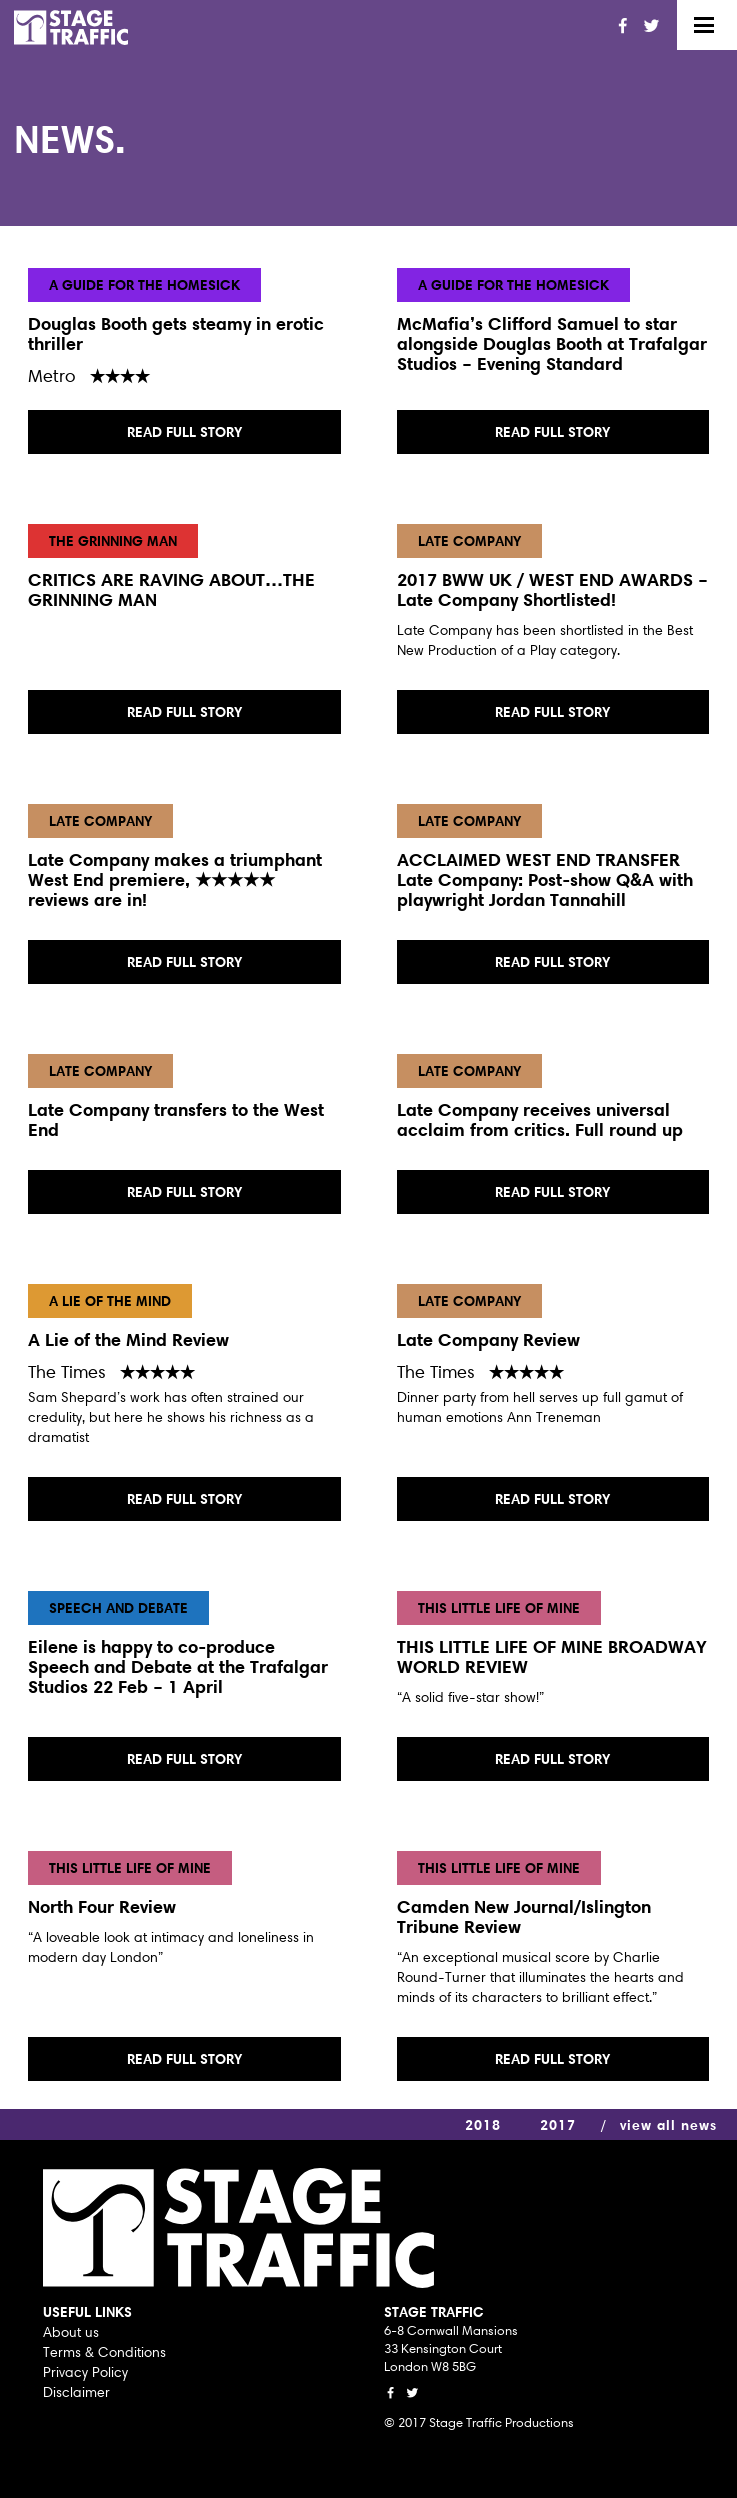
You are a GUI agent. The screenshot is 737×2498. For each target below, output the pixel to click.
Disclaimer (76, 2392)
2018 (483, 2124)
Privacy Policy (85, 2372)
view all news (668, 2124)
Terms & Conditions (104, 2352)
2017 (558, 2124)
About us (71, 2332)
